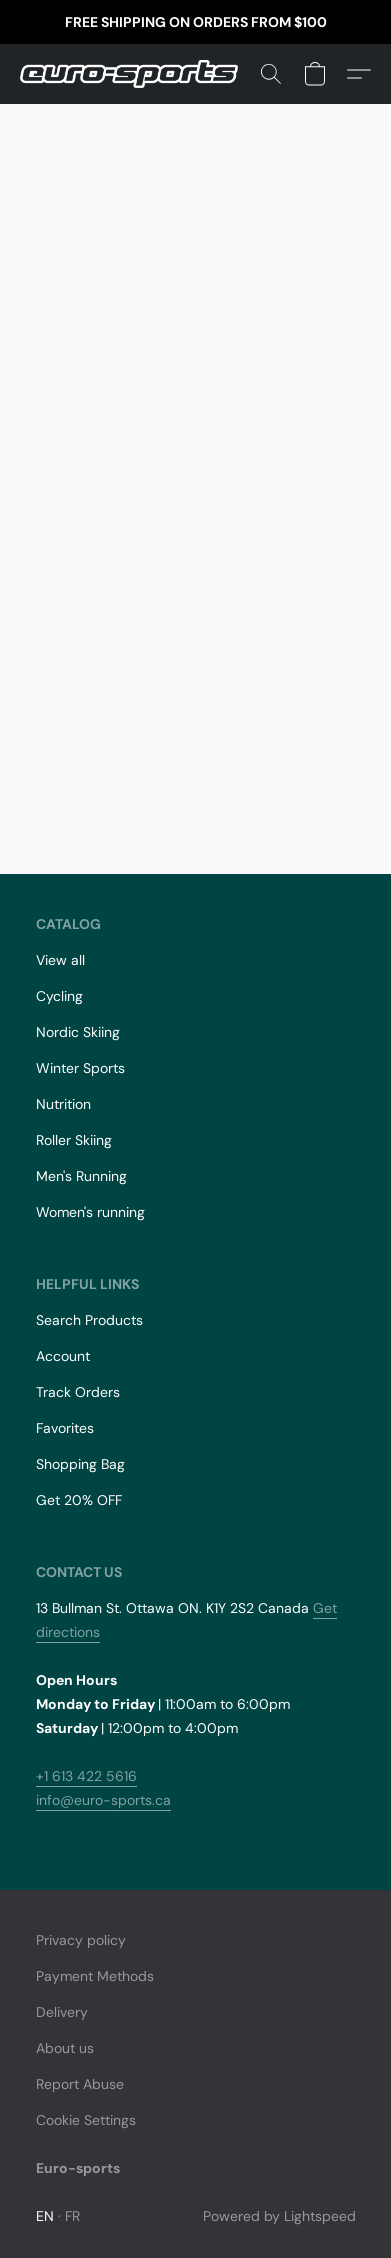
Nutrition (63, 1104)
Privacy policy (81, 1940)
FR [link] (73, 2216)
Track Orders (78, 1392)
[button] (134, 74)
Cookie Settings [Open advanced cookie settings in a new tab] (86, 2120)
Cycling (59, 996)
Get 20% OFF (79, 1500)
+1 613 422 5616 (86, 1776)
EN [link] (45, 2216)
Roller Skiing (74, 1140)
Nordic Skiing (78, 1032)
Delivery (62, 2012)
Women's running (90, 1212)
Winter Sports (80, 1068)
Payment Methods (95, 1976)
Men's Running (81, 1176)
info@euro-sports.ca (103, 1800)
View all (60, 960)
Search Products (89, 1320)
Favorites (65, 1428)
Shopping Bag (80, 1464)
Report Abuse (80, 2084)
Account (63, 1356)
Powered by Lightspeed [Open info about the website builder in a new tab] (279, 2216)
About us (65, 2048)
